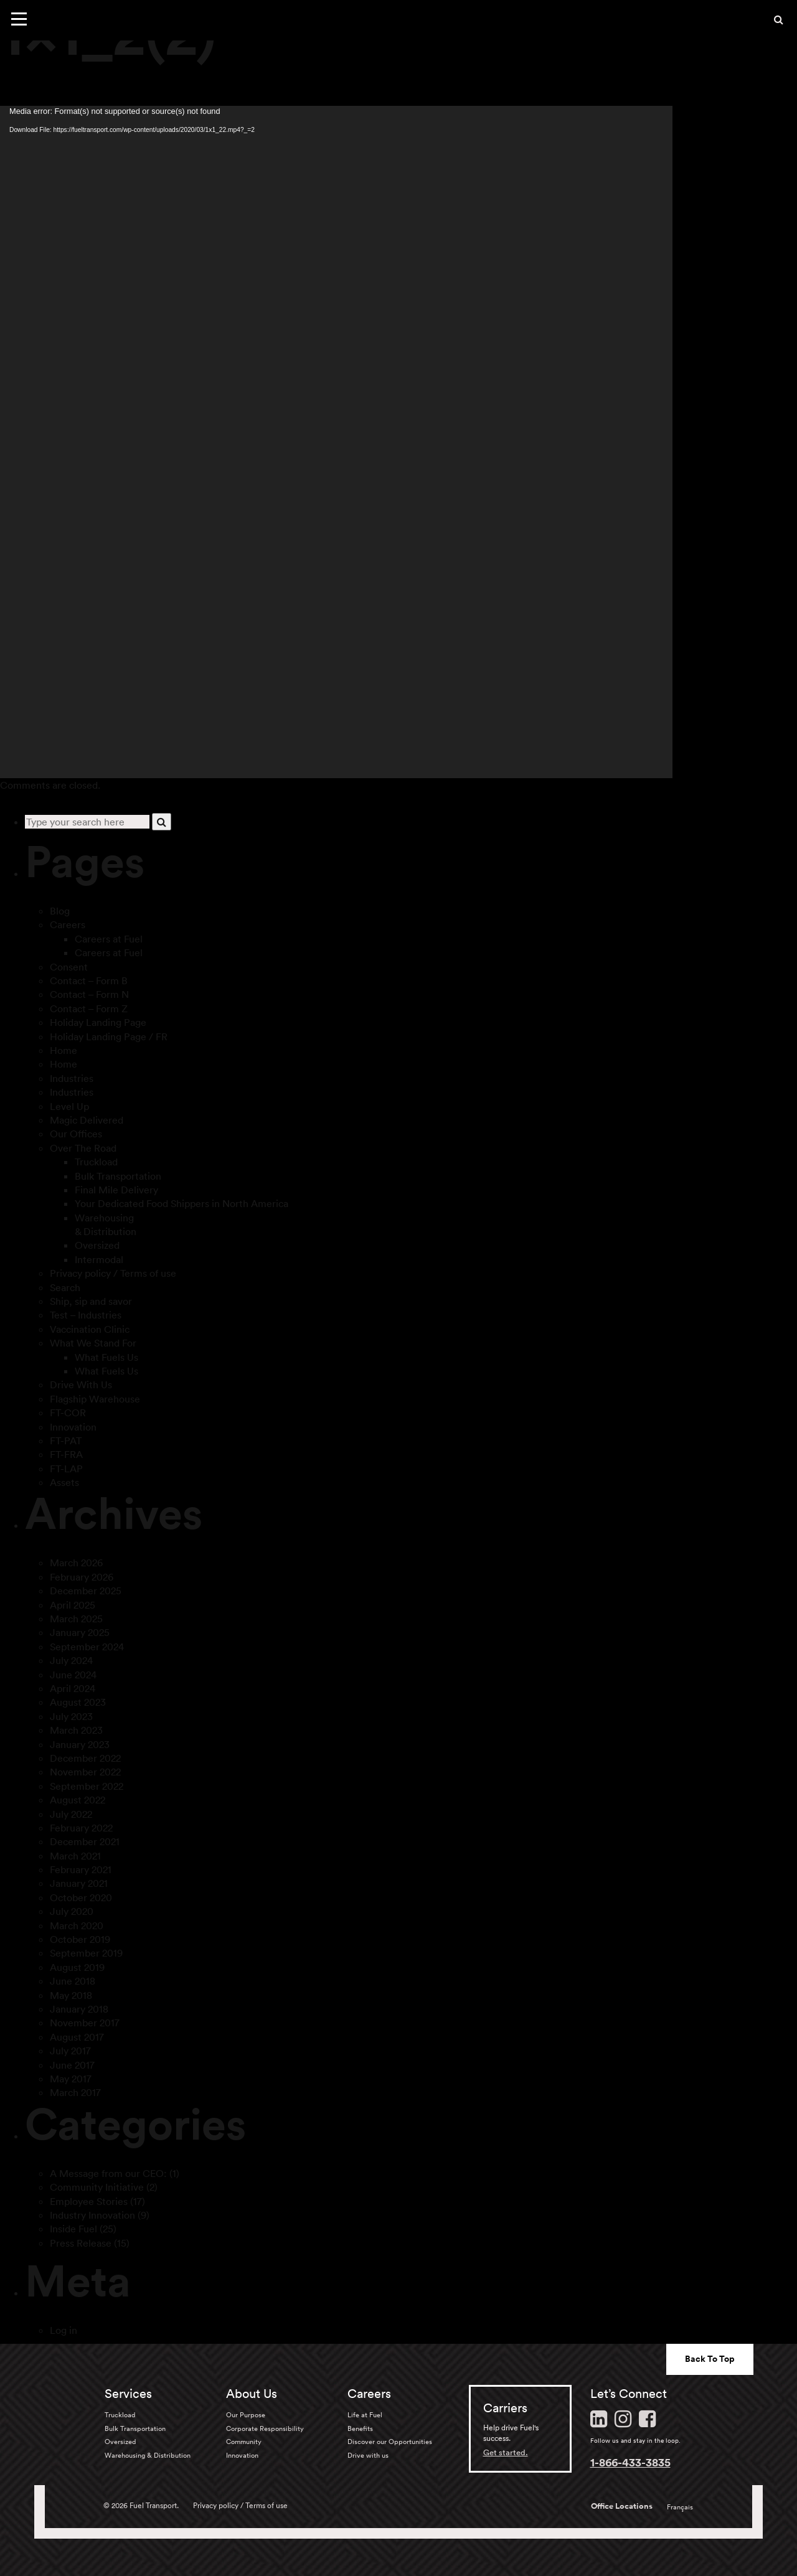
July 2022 (71, 1814)
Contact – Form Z (89, 1008)
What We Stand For (93, 1343)
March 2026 (76, 1562)
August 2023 (78, 1702)
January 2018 (79, 2009)
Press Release (80, 2243)
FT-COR (68, 1412)
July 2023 (71, 1716)
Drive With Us (81, 1384)
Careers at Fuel (109, 939)
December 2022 (85, 1758)
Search (65, 1287)
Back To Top (710, 2359)
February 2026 (81, 1577)
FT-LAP (66, 1468)
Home (63, 1050)
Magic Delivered (86, 1120)
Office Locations (622, 2506)
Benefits (360, 2428)
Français (680, 2507)
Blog (60, 911)
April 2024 (72, 1688)
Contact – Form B (89, 980)
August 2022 (77, 1799)
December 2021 (85, 1841)
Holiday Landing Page (98, 1022)
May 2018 (71, 1995)
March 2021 (75, 1856)
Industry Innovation (92, 2215)
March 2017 (75, 2092)
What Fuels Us (106, 1357)
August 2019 (77, 1967)
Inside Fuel (73, 2228)
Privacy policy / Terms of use (113, 1273)
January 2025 (80, 1632)
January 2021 (79, 1883)
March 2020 (76, 1925)
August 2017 (77, 2037)
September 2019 (86, 1953)
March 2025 (76, 1618)
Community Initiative (97, 2187)
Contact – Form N (89, 994)
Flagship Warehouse (95, 1399)
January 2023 (80, 1744)
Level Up (69, 1106)
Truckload (96, 1161)
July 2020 (71, 1911)
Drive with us (368, 2455)
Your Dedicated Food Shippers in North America (181, 1203)
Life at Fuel (364, 2415)
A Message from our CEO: (108, 2173)
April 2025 (72, 1605)
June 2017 (72, 2065)
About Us (251, 2393)
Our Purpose (245, 2415)
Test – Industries (85, 1315)
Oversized (97, 1245)
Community (244, 2442)
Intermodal (99, 1259)
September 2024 (87, 1646)
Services (128, 2393)
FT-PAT (66, 1440)
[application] (336, 442)
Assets (64, 1482)
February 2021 (80, 1869)
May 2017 (71, 2078)
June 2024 (73, 1674)
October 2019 (80, 1939)
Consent (69, 967)
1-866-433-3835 (630, 2462)
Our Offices (76, 1133)
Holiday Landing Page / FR (108, 1036)
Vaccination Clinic (90, 1329)
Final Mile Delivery (116, 1189)
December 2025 (85, 1590)
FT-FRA (66, 1454)
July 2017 (70, 2050)
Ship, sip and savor (91, 1301)
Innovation (73, 1427)
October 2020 (81, 1897)
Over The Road (83, 1148)
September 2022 (86, 1786)
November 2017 (85, 2022)
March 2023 (76, 1730)
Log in (63, 2330)
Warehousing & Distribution (148, 2455)
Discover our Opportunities (389, 2442)
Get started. (505, 2452)
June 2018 (72, 1981)
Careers (67, 924)
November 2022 (85, 1771)
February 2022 (81, 1828)
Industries (71, 1078)
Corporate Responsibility (265, 2428)
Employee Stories (89, 2201)
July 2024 (71, 1660)
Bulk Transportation (118, 1176)
